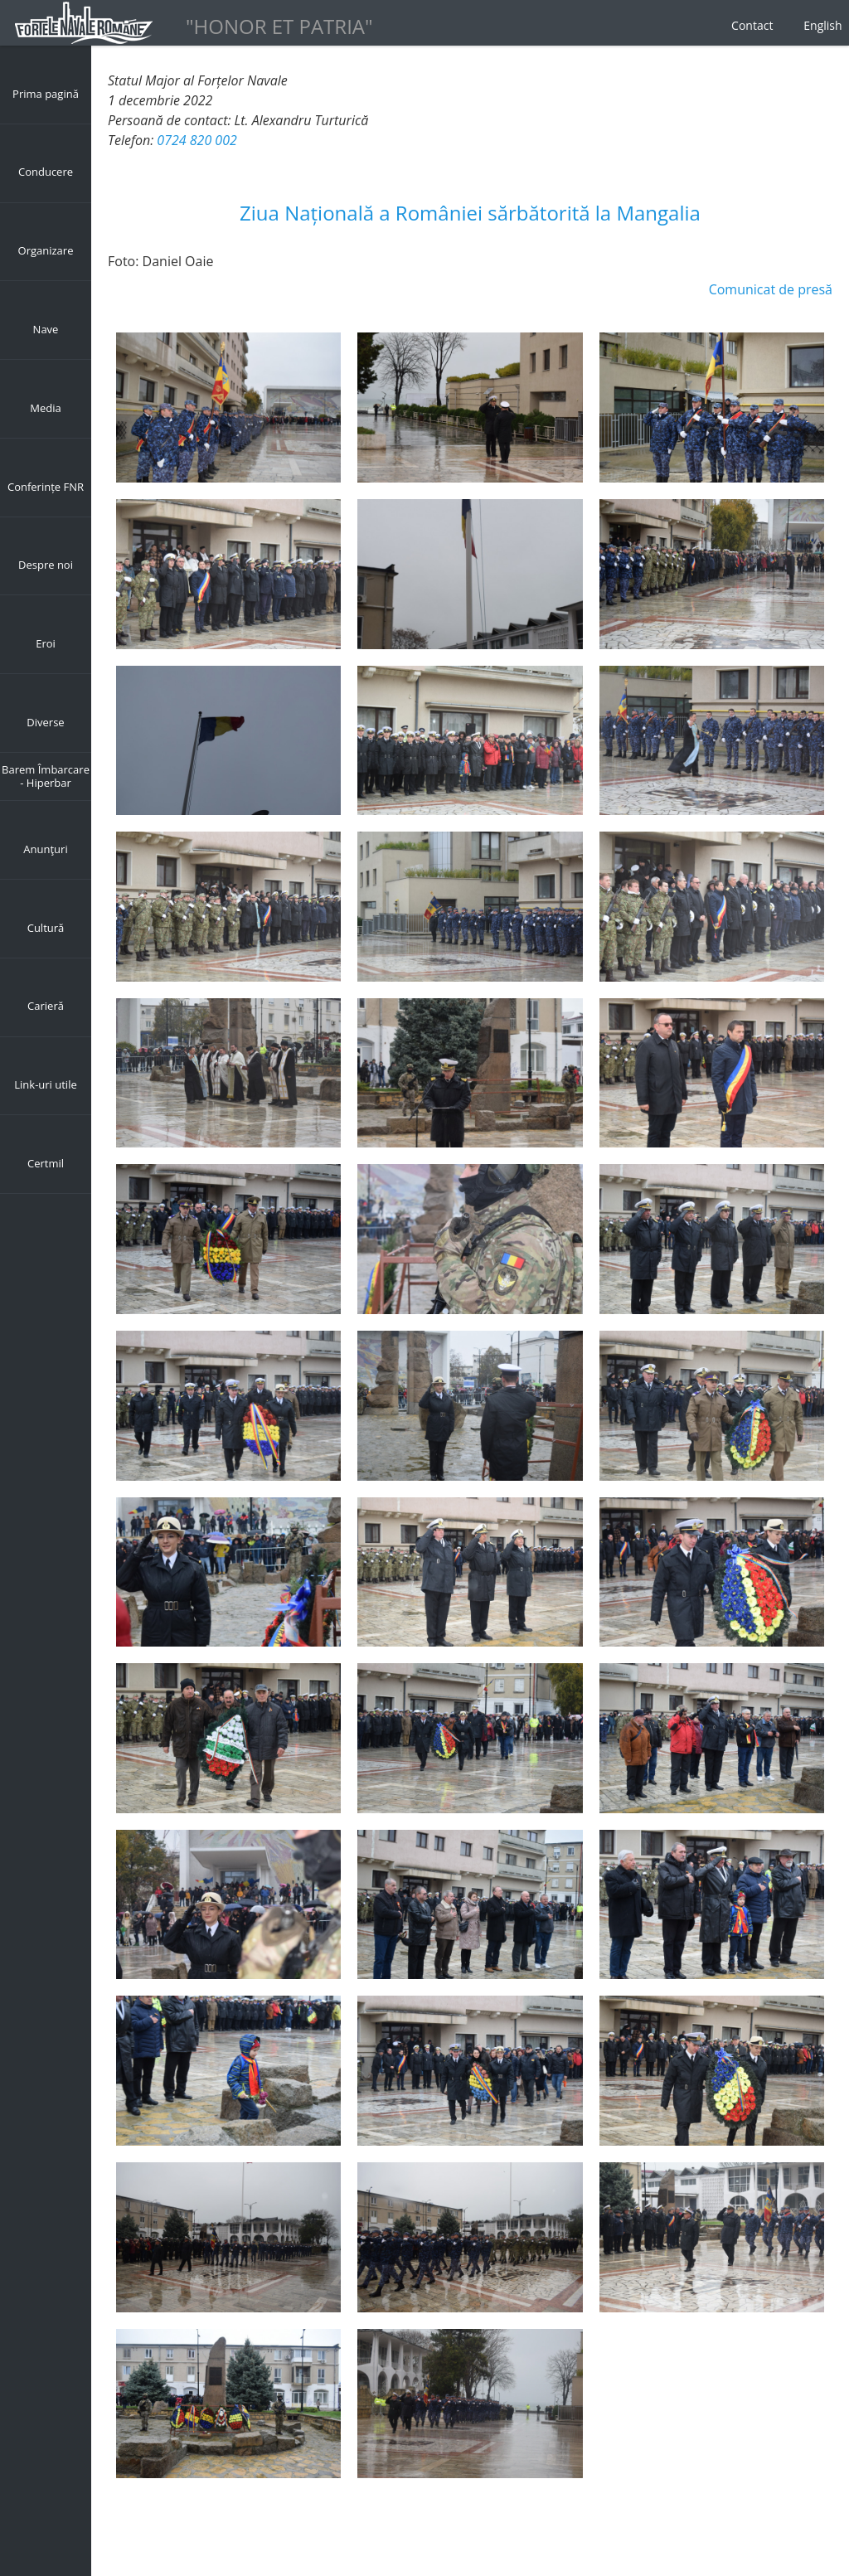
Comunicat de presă (770, 289)
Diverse (45, 722)
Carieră (45, 1005)
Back (122, 2526)
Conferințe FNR (45, 486)
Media (45, 407)
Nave (46, 329)
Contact (752, 25)
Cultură (46, 927)
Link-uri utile (45, 1084)
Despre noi (45, 564)
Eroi (46, 643)
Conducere (45, 171)
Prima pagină (45, 93)
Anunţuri (45, 849)
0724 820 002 (196, 140)
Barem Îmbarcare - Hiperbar (46, 776)
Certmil (45, 1163)
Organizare (46, 250)
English (822, 25)
